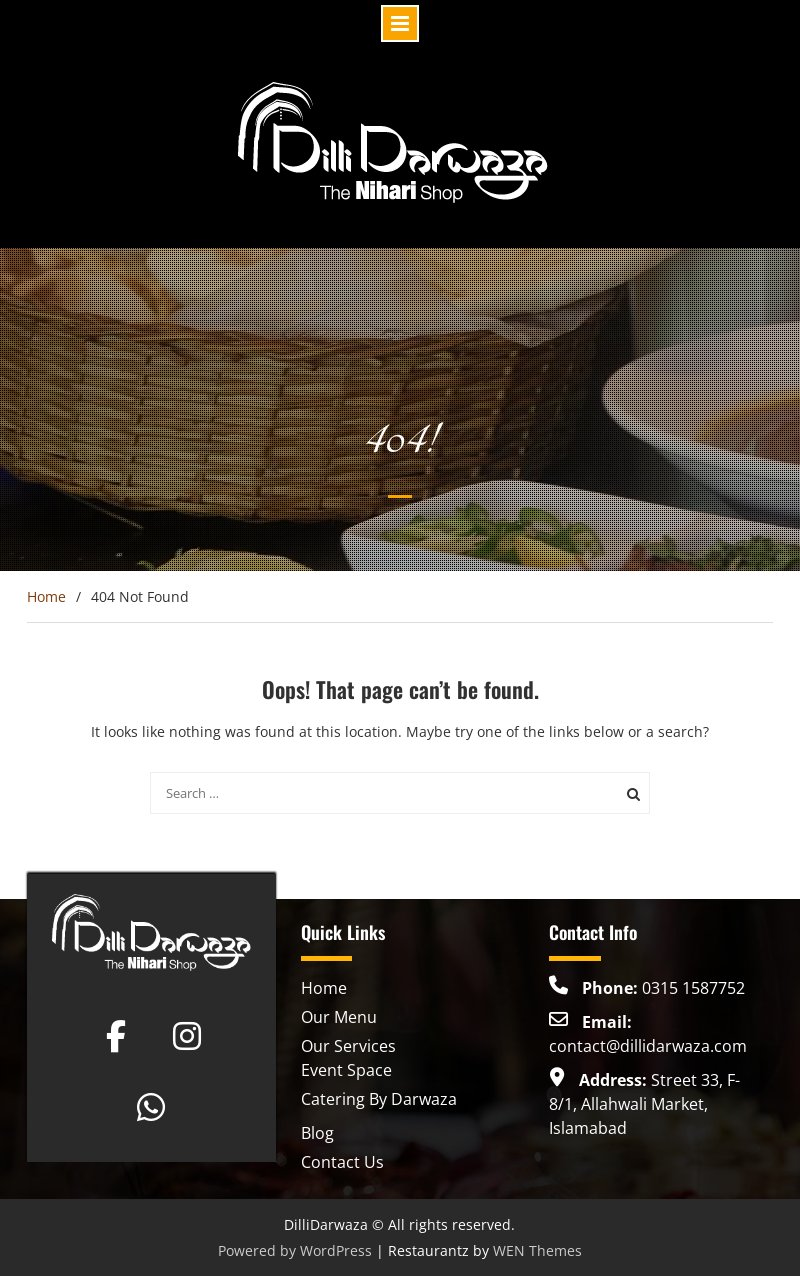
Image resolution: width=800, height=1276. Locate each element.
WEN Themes (537, 1250)
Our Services (348, 1046)
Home (324, 988)
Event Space (346, 1070)
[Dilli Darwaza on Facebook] (116, 1036)
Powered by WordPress (295, 1250)
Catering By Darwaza (379, 1099)
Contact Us (342, 1162)
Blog (317, 1133)
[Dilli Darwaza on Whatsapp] (151, 1107)
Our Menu (339, 1017)
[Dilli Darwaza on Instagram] (187, 1036)
